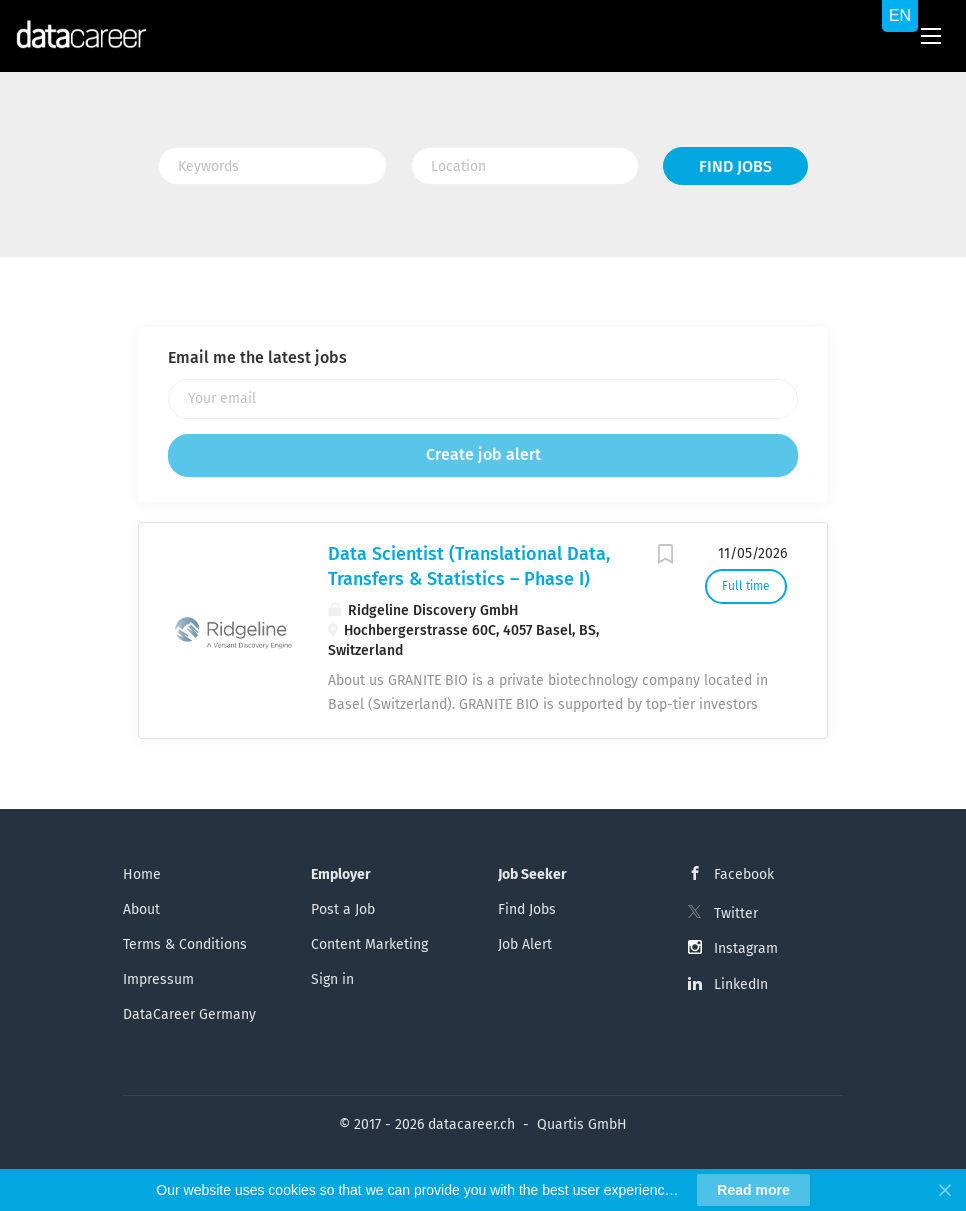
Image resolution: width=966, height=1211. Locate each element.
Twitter (736, 913)
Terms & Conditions (185, 944)
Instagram (746, 948)
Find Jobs (735, 166)
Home (142, 874)
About (141, 909)
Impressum (158, 979)
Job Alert (525, 944)
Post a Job (343, 909)
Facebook (744, 874)
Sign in (332, 979)
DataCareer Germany (189, 1014)
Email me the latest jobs (257, 357)
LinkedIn (741, 984)
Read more (753, 1190)
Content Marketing (369, 944)
